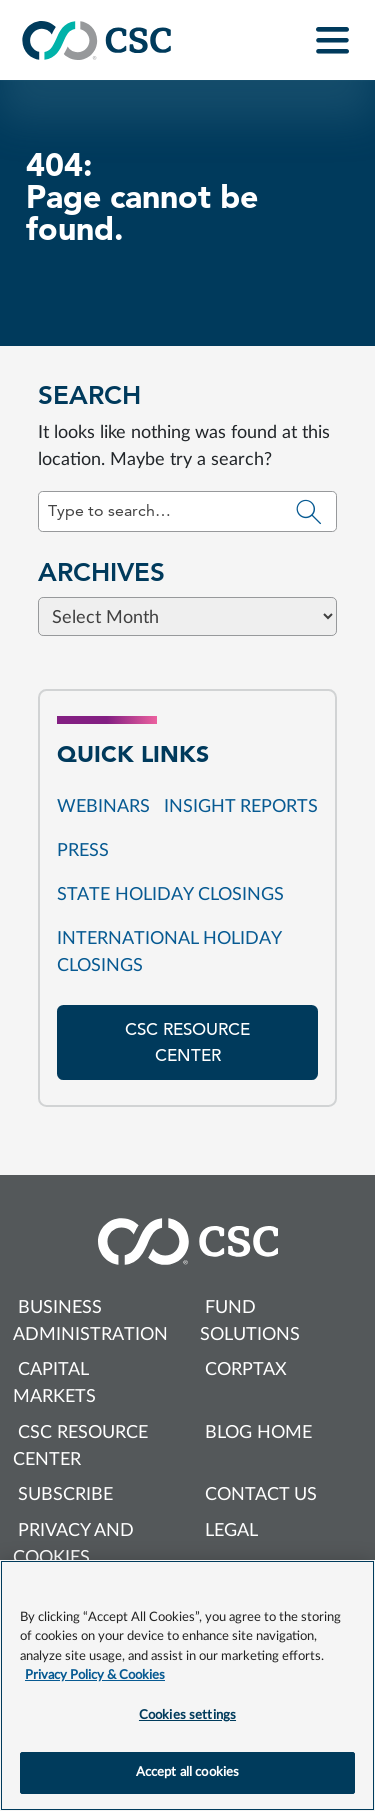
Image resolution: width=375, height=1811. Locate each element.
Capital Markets (54, 1383)
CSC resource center (187, 1042)
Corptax (246, 1370)
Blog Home (258, 1433)
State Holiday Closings (170, 895)
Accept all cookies (187, 1772)
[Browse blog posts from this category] (187, 760)
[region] (187, 1685)
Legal (231, 1531)
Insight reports (241, 807)
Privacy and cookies (73, 1544)
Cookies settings (187, 1715)
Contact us (261, 1495)
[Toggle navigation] (333, 40)
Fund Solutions (250, 1321)
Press (83, 851)
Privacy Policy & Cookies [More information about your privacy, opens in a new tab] (95, 1675)
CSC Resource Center (80, 1446)
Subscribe (65, 1495)
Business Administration (90, 1321)
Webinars (103, 807)
